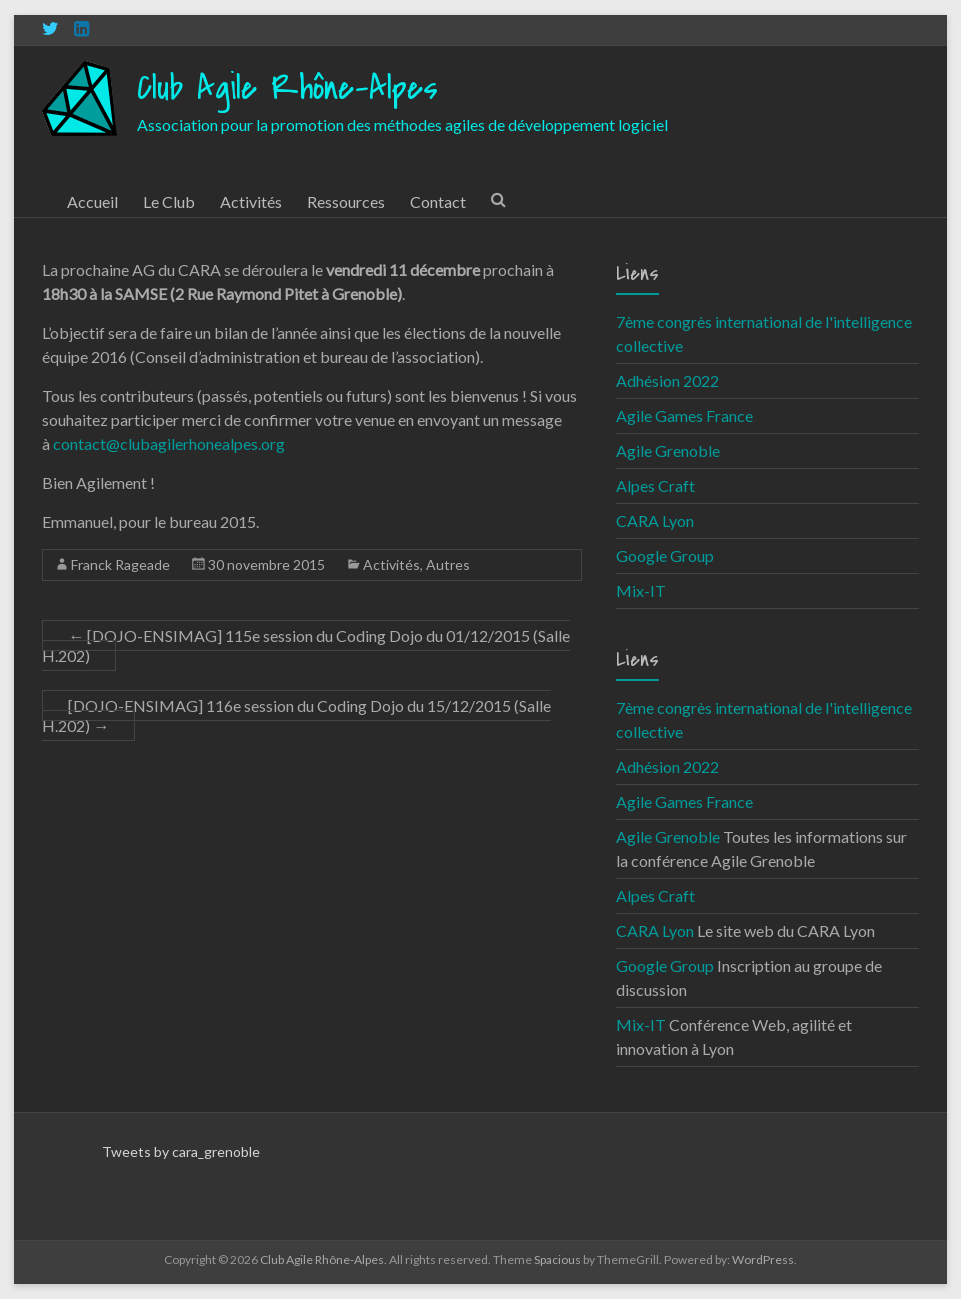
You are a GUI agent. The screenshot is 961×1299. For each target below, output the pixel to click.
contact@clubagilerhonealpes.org (169, 443)
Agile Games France (684, 415)
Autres (448, 564)
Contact (438, 201)
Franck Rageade (120, 564)
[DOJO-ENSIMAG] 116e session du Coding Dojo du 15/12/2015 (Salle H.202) (296, 715)
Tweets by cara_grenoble (181, 1151)
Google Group (665, 555)
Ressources (346, 201)
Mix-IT (641, 590)
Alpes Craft (655, 485)
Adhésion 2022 (667, 380)
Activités (251, 201)
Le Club (169, 201)
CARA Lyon (655, 520)
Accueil (92, 201)
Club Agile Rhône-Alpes (287, 88)
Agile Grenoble (668, 450)
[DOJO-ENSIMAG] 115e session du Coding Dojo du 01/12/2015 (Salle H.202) (306, 645)
